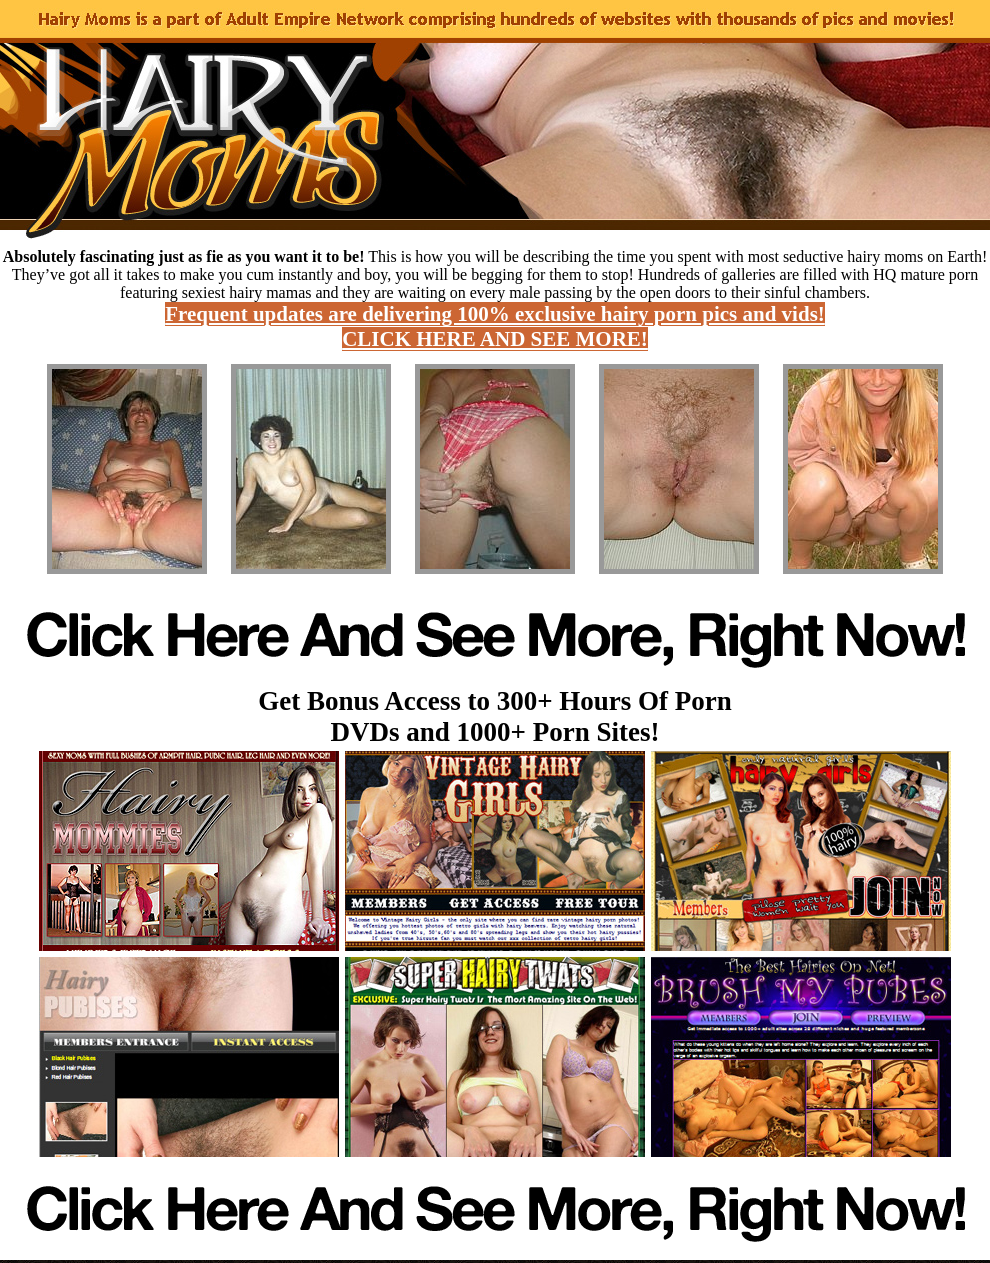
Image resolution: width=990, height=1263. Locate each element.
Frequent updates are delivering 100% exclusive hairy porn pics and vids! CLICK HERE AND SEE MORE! (495, 326)
